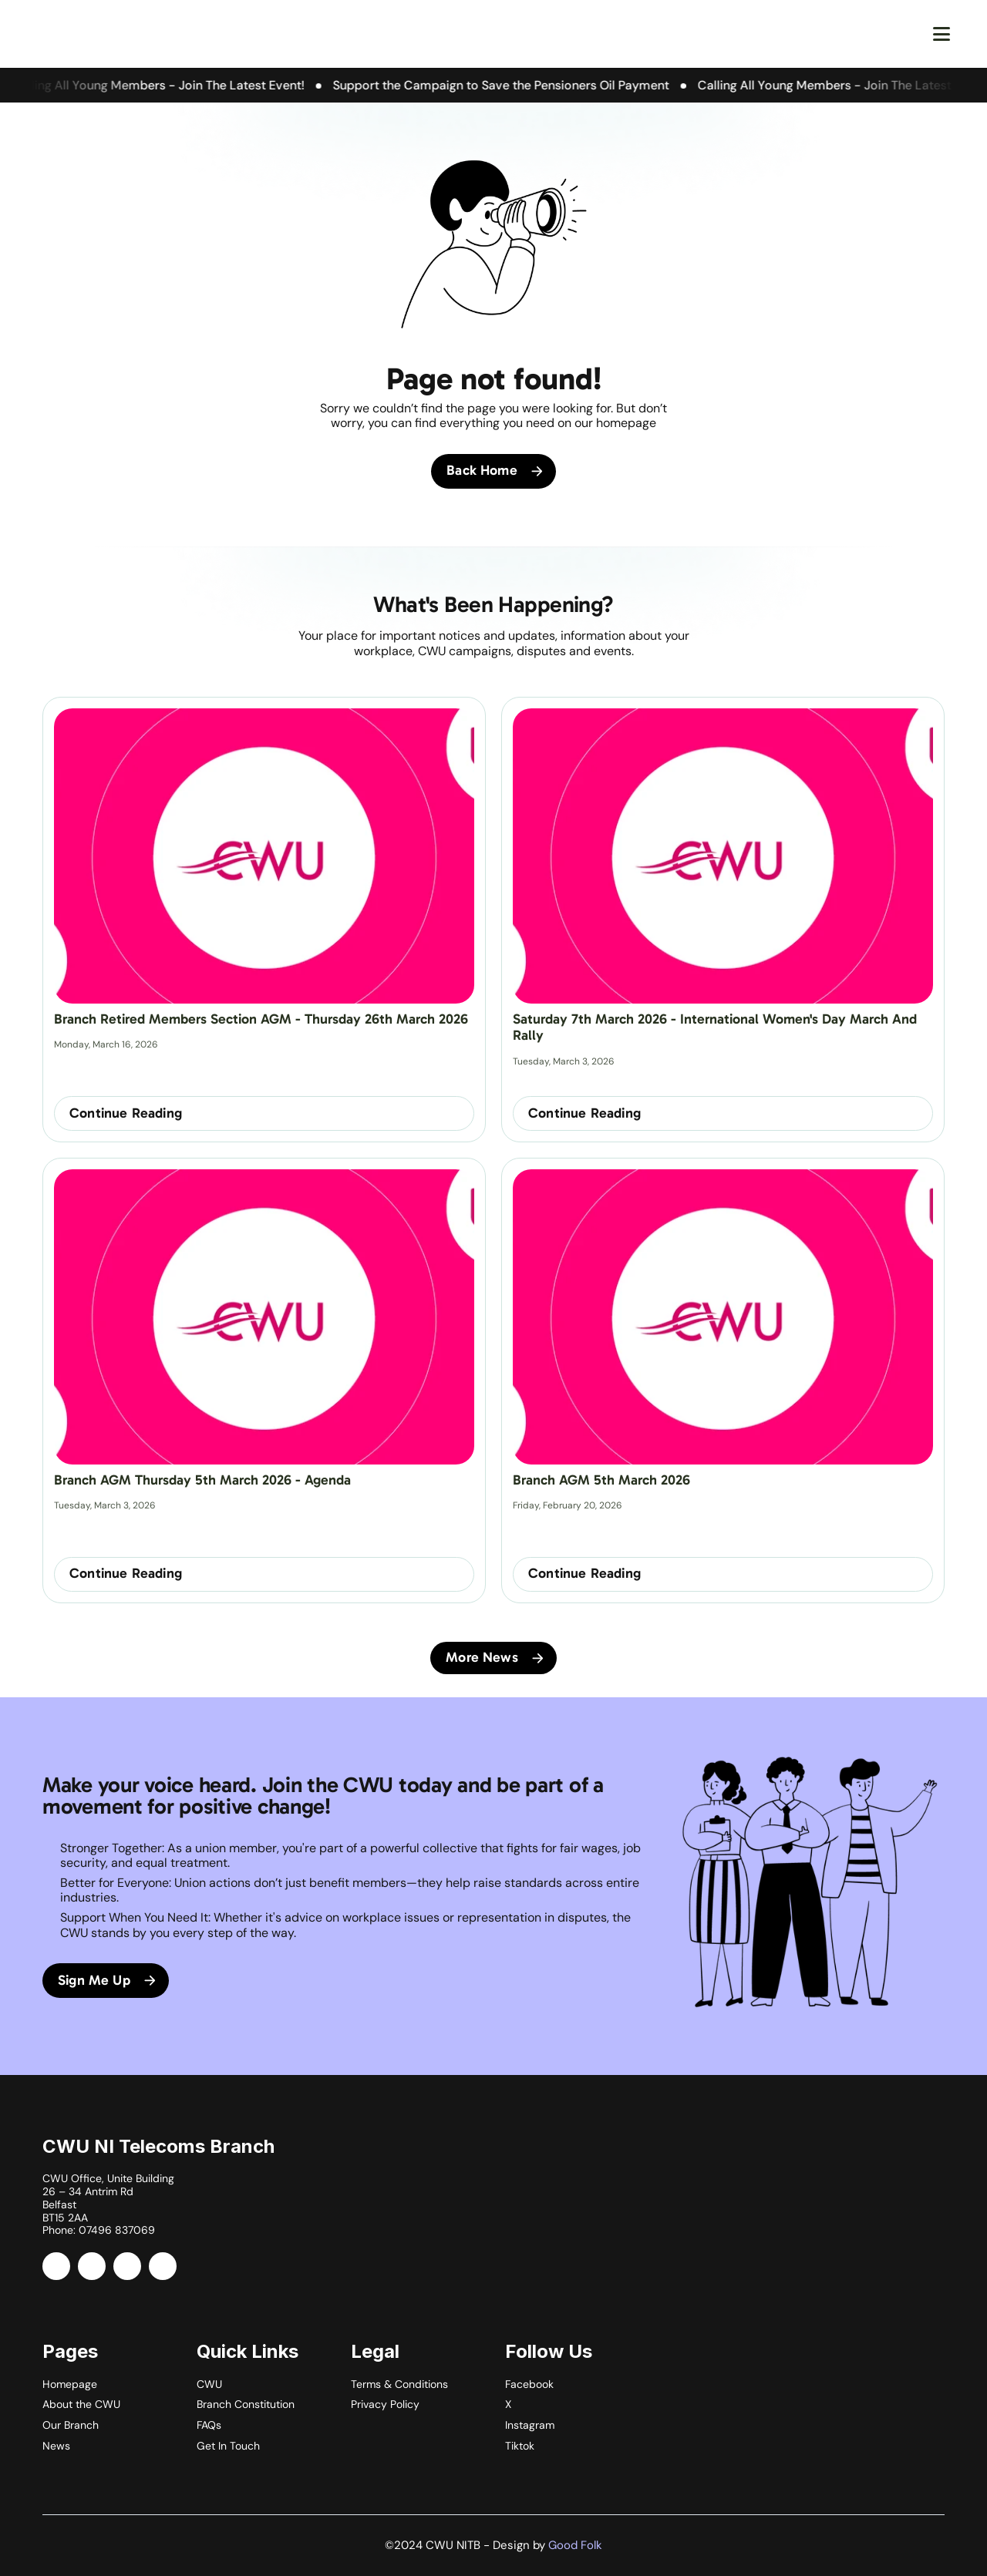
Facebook (529, 2384)
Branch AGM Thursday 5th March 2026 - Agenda (202, 1479)
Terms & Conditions (399, 2384)
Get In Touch (228, 2446)
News (56, 2446)
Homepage (69, 2384)
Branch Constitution (246, 2404)
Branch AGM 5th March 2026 (601, 1479)
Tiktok (519, 2446)
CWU (209, 2384)
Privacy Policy (385, 2404)
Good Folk (575, 2545)
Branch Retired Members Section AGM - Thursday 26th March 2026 (261, 1019)
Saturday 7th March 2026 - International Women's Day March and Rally (717, 1027)
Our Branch (70, 2425)
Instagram (529, 2425)
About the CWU (81, 2404)
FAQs (209, 2425)
